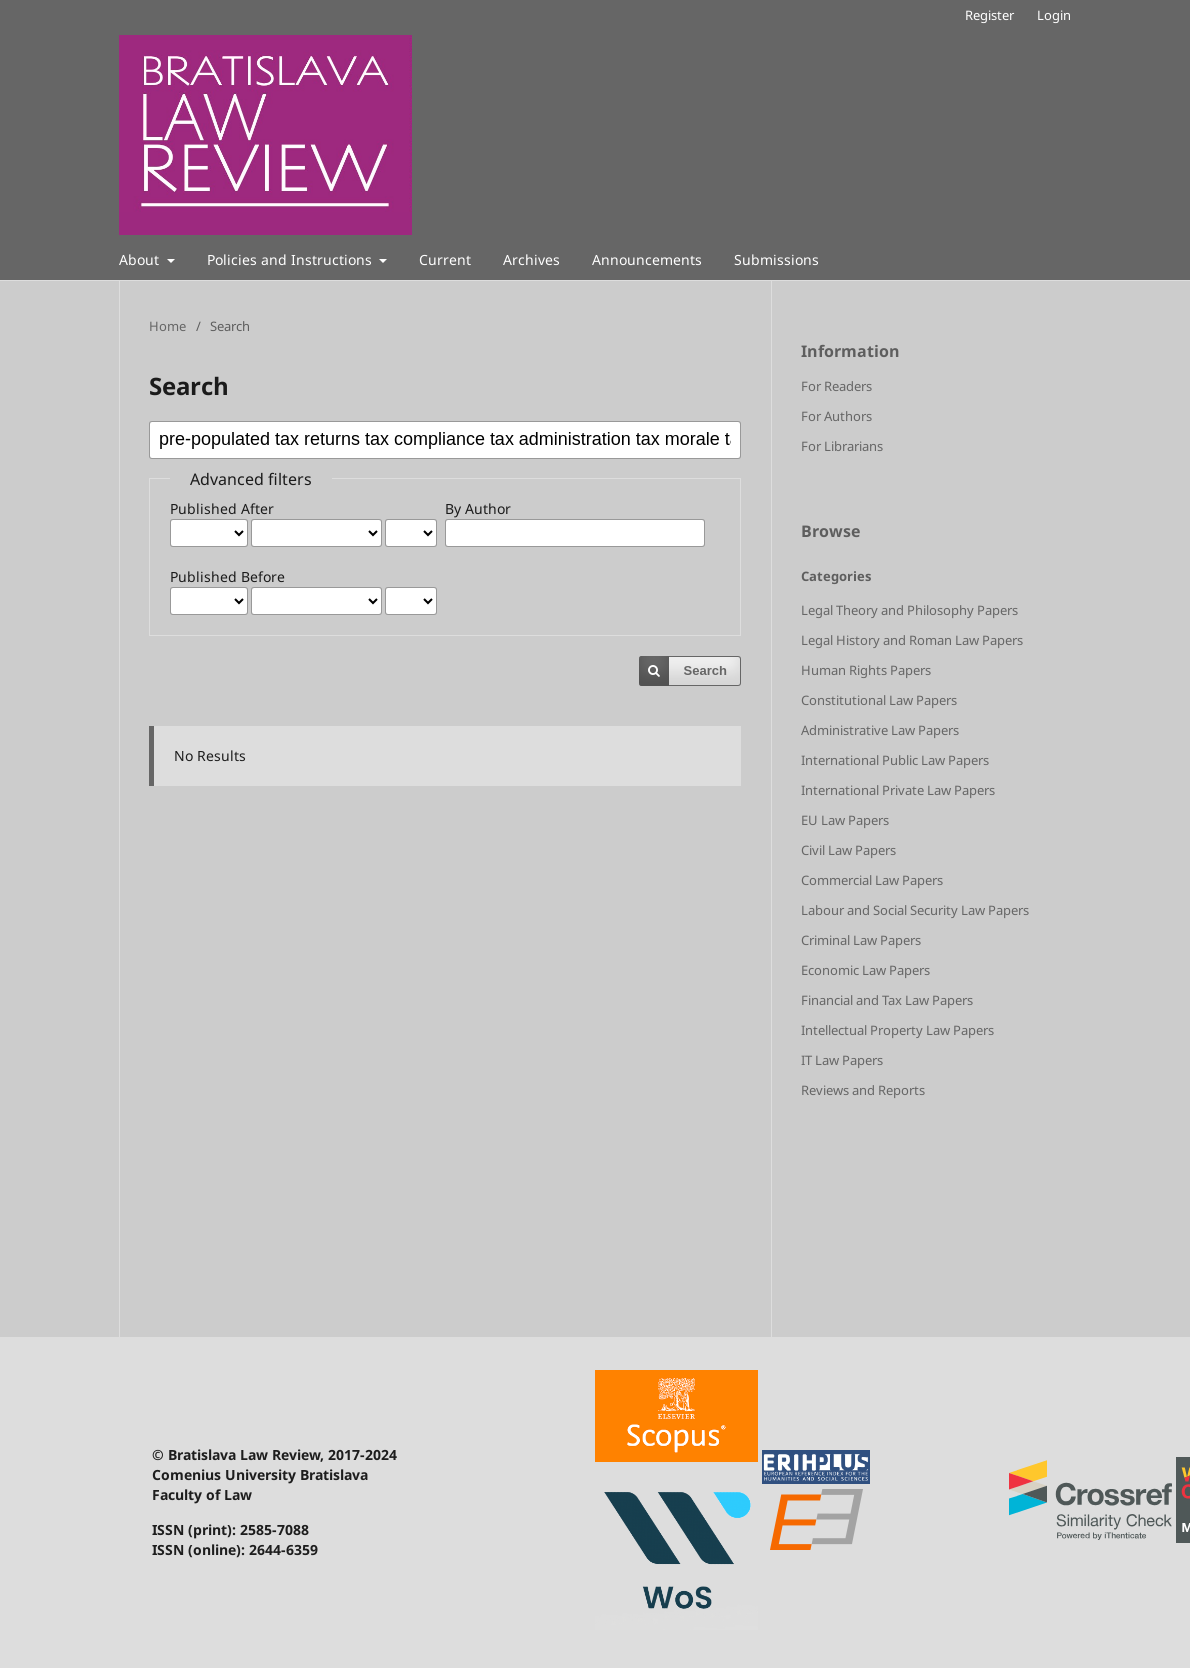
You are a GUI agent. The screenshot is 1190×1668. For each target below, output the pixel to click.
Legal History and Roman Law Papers (912, 640)
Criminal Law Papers (861, 940)
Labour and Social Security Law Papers (915, 910)
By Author (478, 508)
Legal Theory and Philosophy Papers (909, 610)
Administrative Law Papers (880, 730)
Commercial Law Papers (872, 880)
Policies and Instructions (291, 259)
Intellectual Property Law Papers (897, 1030)
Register (989, 15)
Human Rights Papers (866, 670)
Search (705, 670)
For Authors (836, 416)
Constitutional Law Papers (879, 700)
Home (167, 326)
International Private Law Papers (898, 790)
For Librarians (842, 446)
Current (445, 259)
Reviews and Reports (863, 1090)
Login (1054, 15)
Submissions (776, 259)
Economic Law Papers (865, 970)
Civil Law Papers (848, 850)
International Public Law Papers (895, 760)
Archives (531, 259)
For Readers (836, 386)
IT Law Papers (842, 1060)
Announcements (647, 259)
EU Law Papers (845, 820)
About (141, 259)
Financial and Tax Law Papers (887, 1000)
